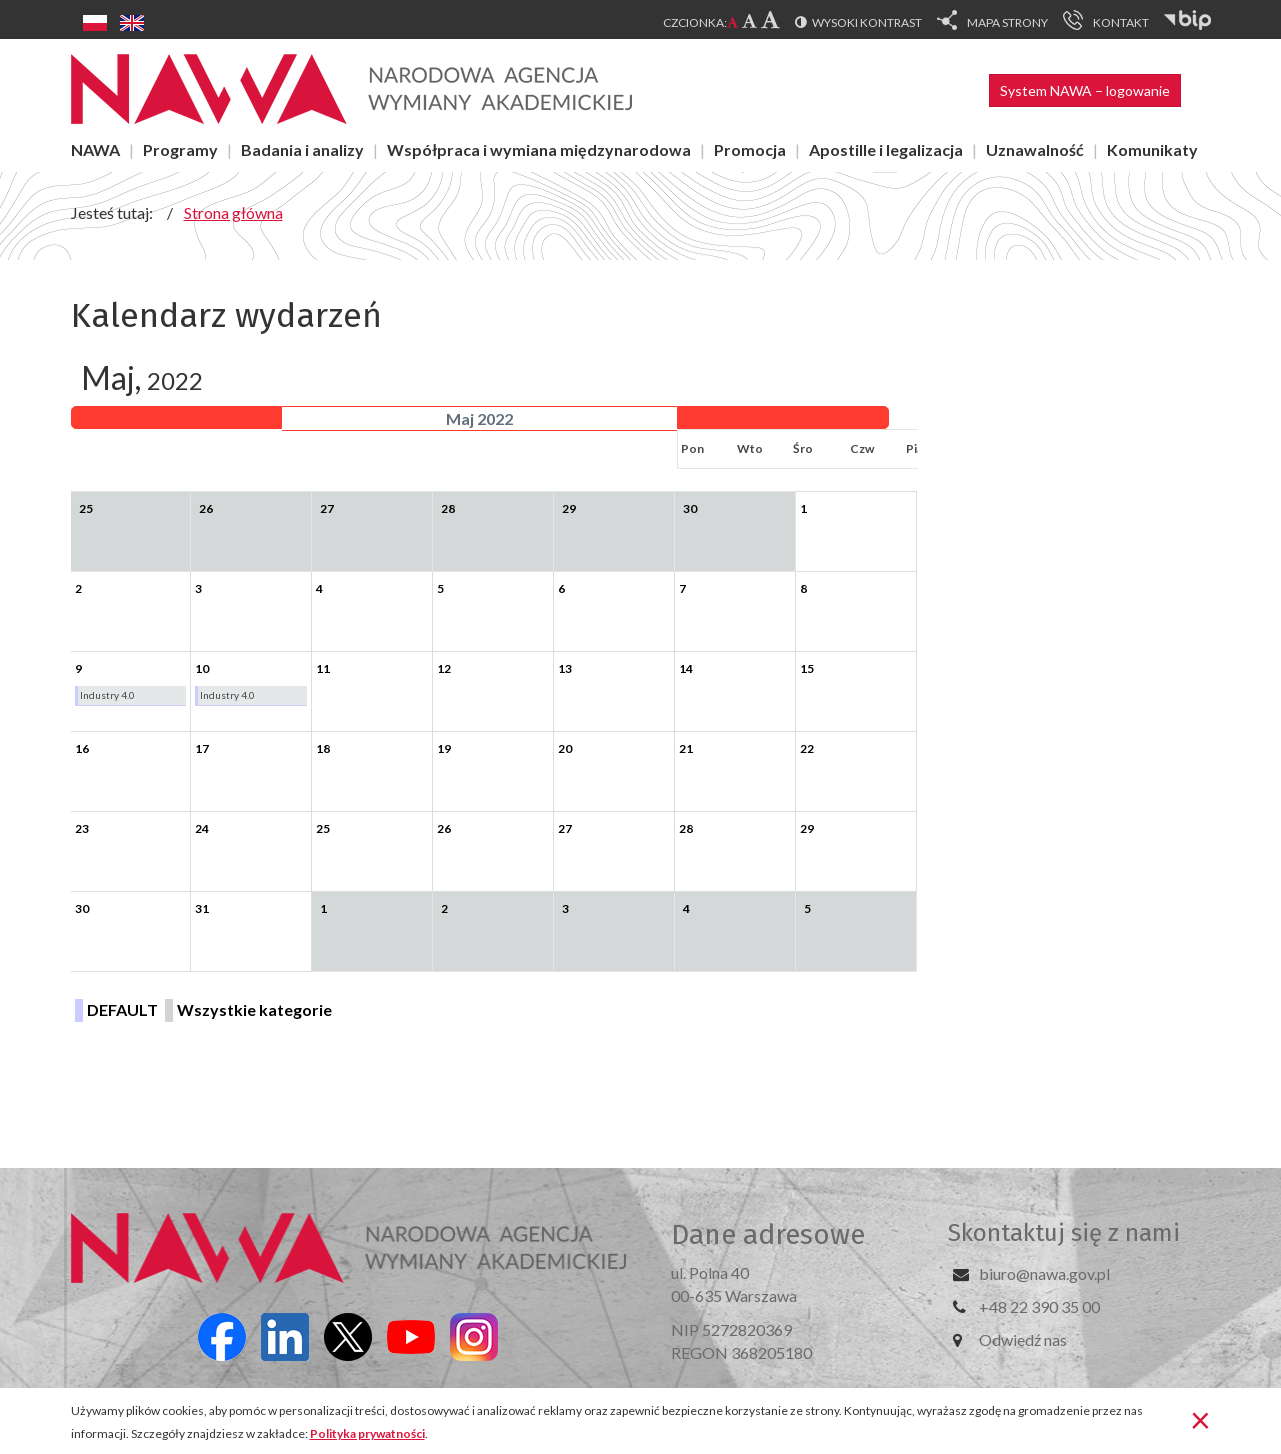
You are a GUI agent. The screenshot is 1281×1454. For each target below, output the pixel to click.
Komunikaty (1152, 149)
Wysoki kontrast (867, 22)
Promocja (750, 149)
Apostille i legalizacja (886, 149)
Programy (180, 149)
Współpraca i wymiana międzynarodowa (539, 149)
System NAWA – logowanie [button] (1085, 90)
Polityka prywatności (367, 1433)
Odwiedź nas (1023, 1339)
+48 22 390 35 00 (1039, 1306)
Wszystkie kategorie (254, 1009)
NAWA (95, 149)
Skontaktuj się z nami (1064, 1233)
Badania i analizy (302, 149)
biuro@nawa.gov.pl (1044, 1273)
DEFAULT (122, 1009)
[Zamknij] (1200, 1419)
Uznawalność (1035, 149)
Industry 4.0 (107, 695)
